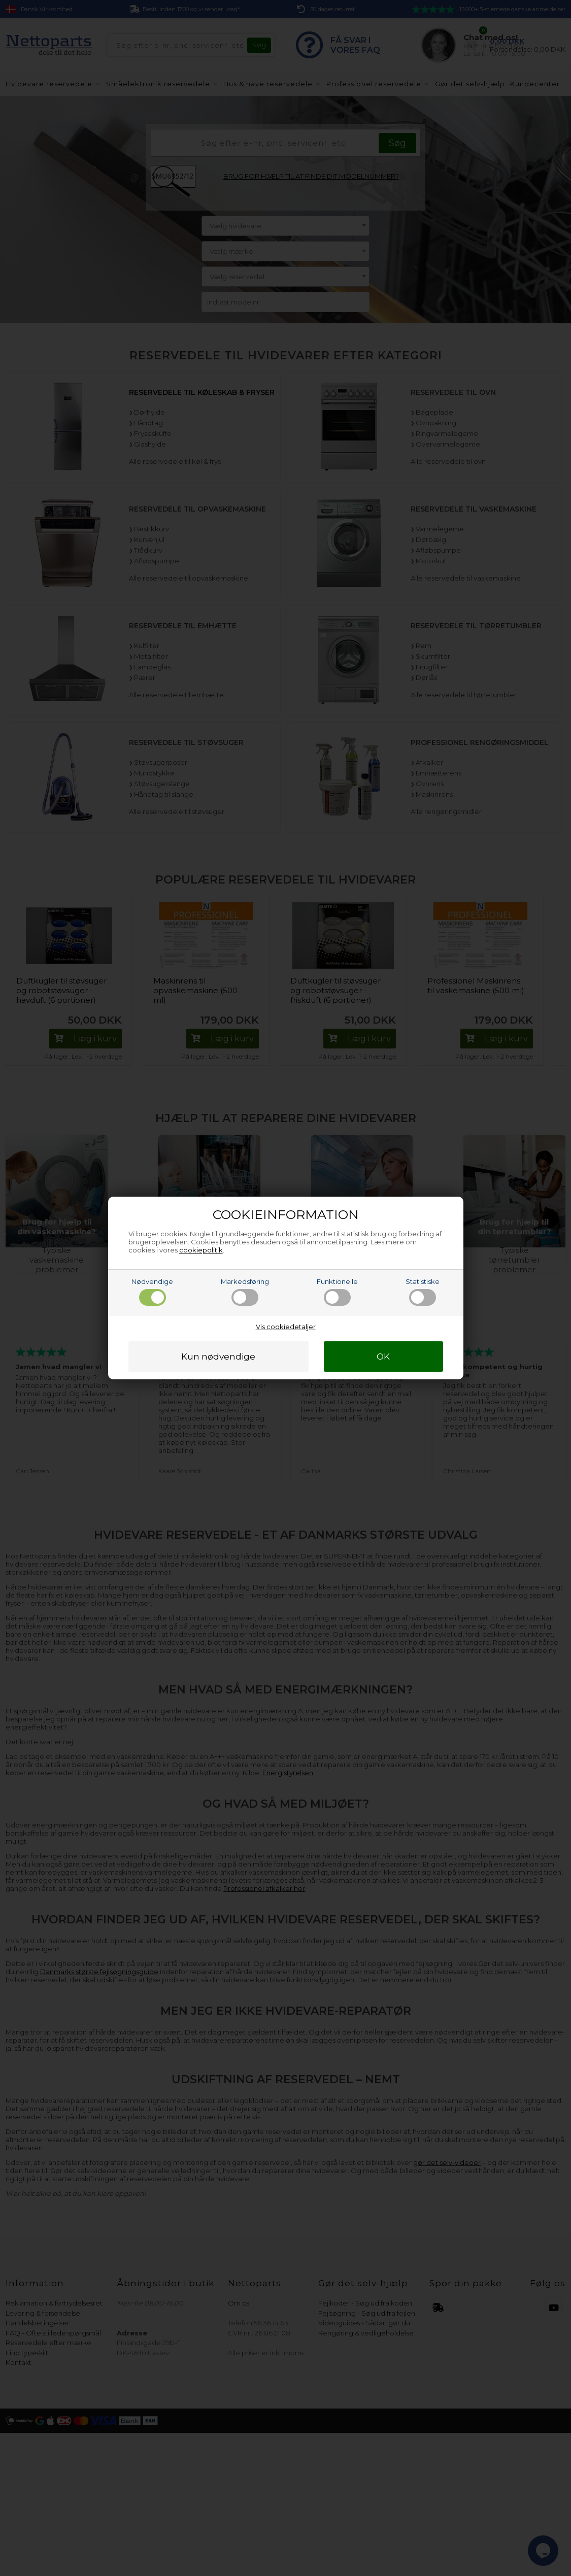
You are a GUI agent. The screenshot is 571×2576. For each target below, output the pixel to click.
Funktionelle (337, 1291)
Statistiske (423, 1291)
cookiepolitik (201, 1250)
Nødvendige (152, 1291)
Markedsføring (245, 1291)
